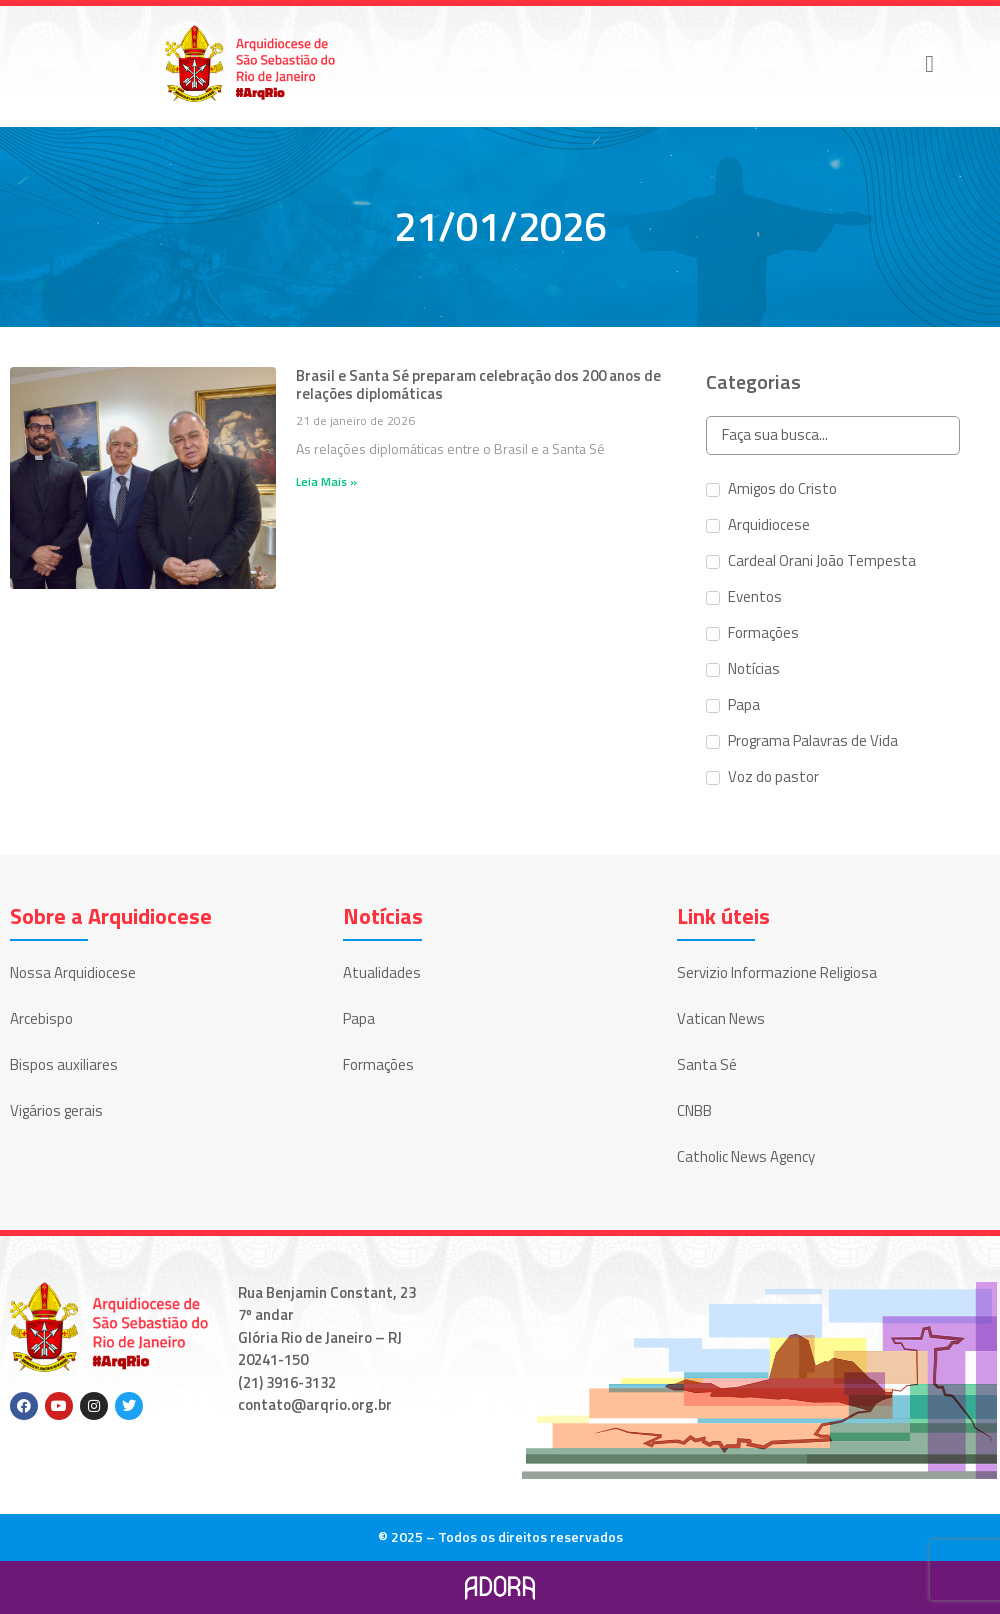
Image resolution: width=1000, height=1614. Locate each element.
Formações (378, 1064)
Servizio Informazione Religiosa (777, 972)
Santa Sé (707, 1064)
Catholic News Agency (746, 1156)
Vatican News (721, 1018)
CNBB (694, 1110)
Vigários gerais (56, 1110)
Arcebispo (41, 1018)
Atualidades (382, 972)
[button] (929, 64)
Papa (359, 1018)
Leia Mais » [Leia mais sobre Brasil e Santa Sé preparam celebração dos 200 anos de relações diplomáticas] (326, 481)
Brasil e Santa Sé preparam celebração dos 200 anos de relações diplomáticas (478, 384)
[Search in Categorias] (833, 435)
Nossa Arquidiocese (73, 972)
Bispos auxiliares (64, 1064)
